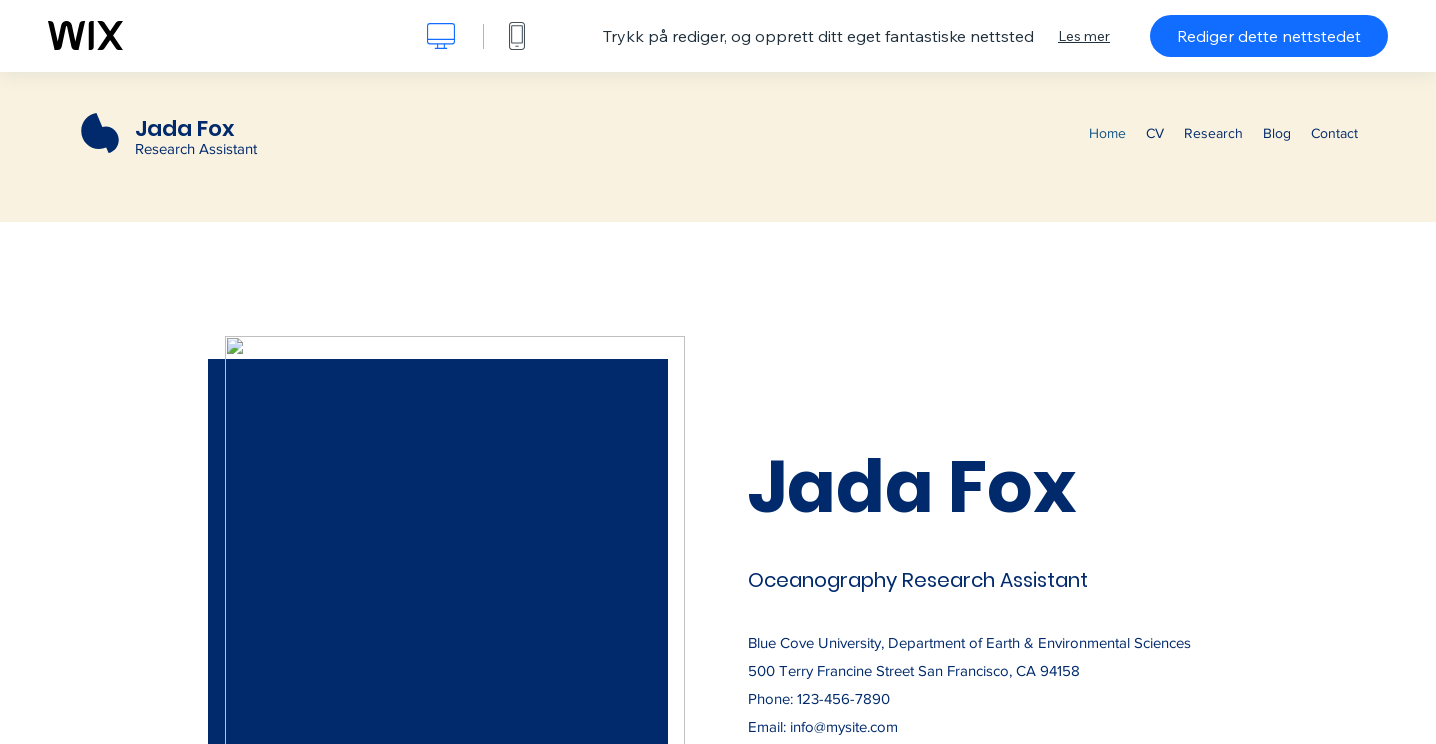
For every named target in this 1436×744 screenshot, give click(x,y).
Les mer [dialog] (1084, 36)
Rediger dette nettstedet (1269, 36)
